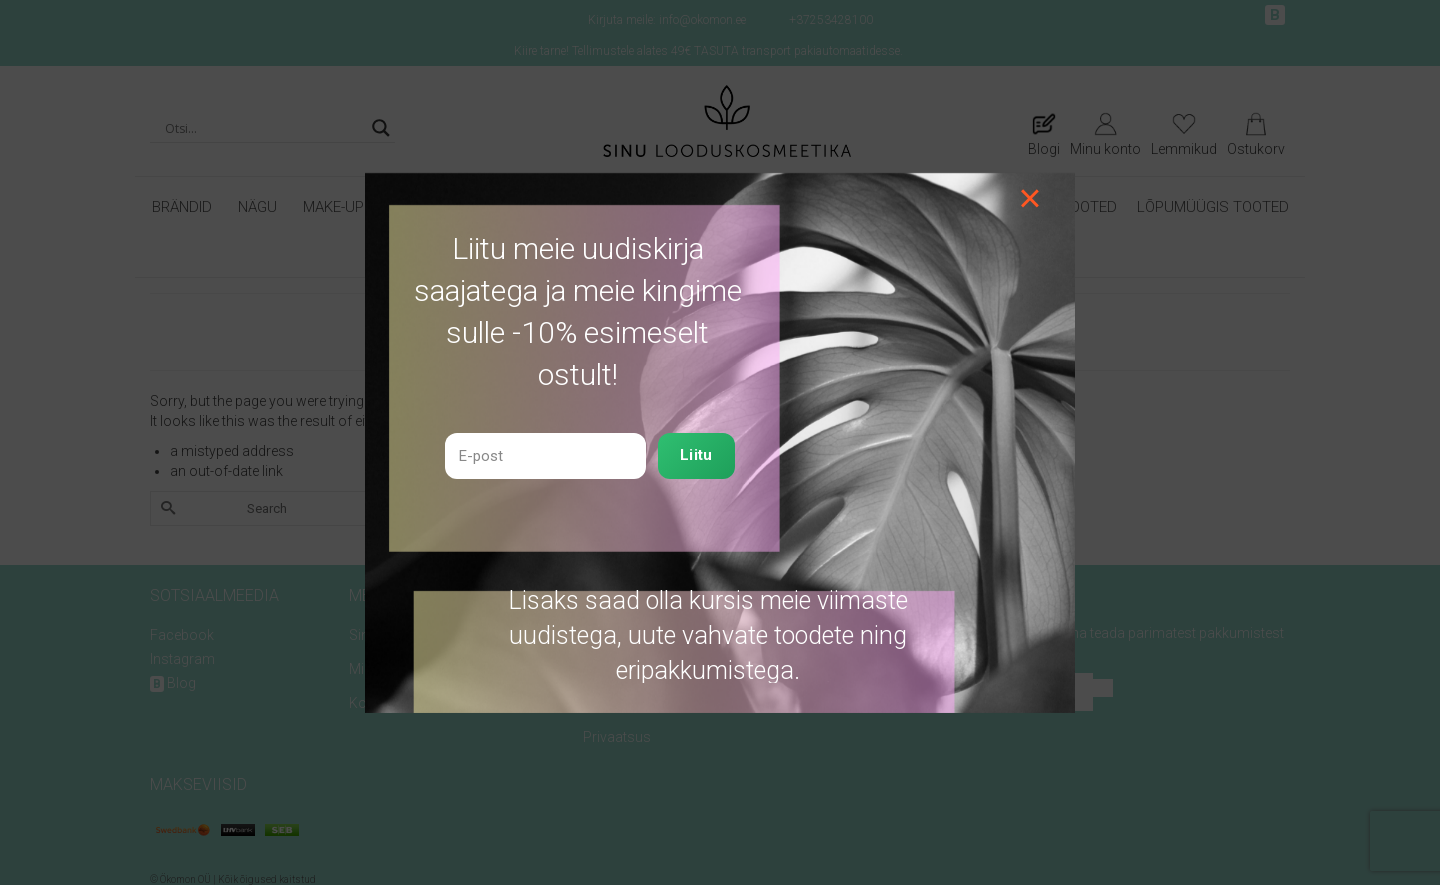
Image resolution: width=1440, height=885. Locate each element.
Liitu (696, 455)
